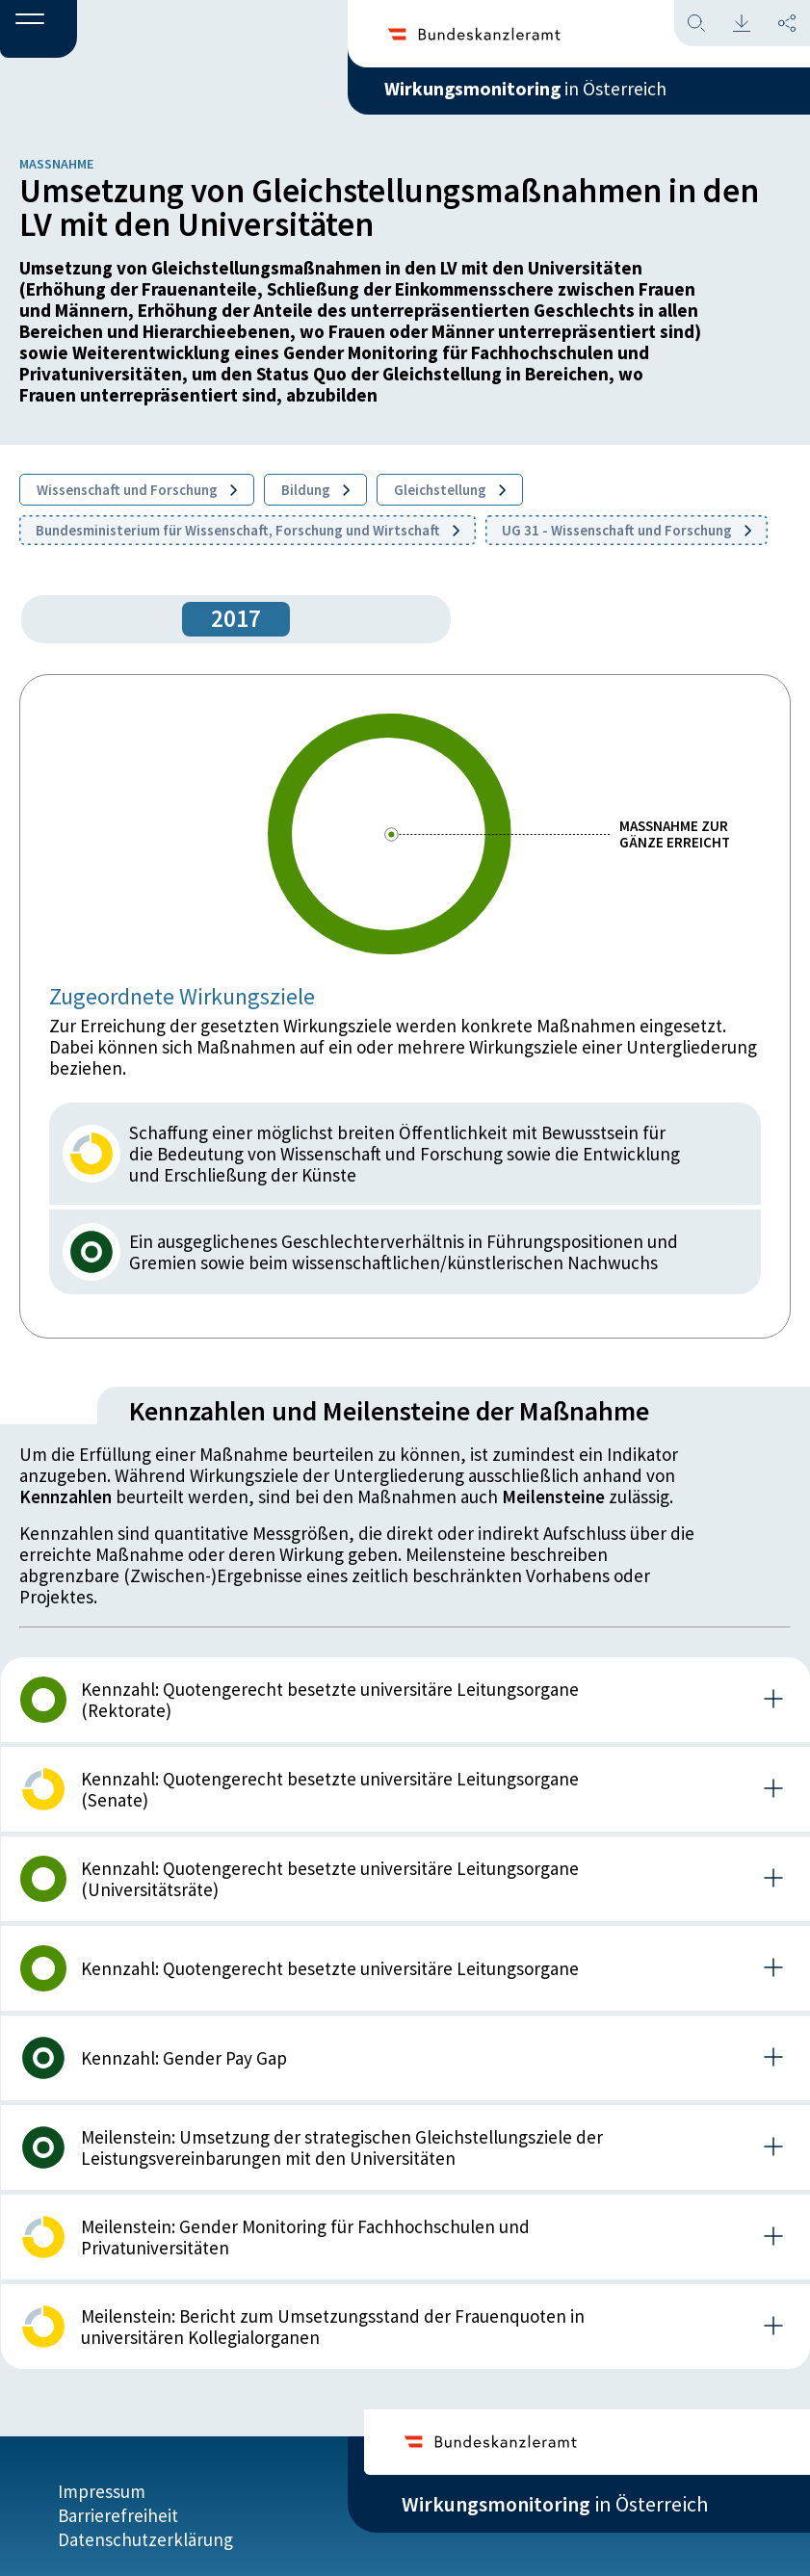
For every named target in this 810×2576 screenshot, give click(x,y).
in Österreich (555, 95)
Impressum (101, 2481)
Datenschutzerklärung (145, 2529)
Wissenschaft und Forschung (137, 490)
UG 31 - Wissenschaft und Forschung (626, 530)
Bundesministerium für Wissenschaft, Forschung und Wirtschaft (247, 530)
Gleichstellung (450, 490)
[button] (38, 30)
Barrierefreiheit (118, 2505)
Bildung (315, 490)
